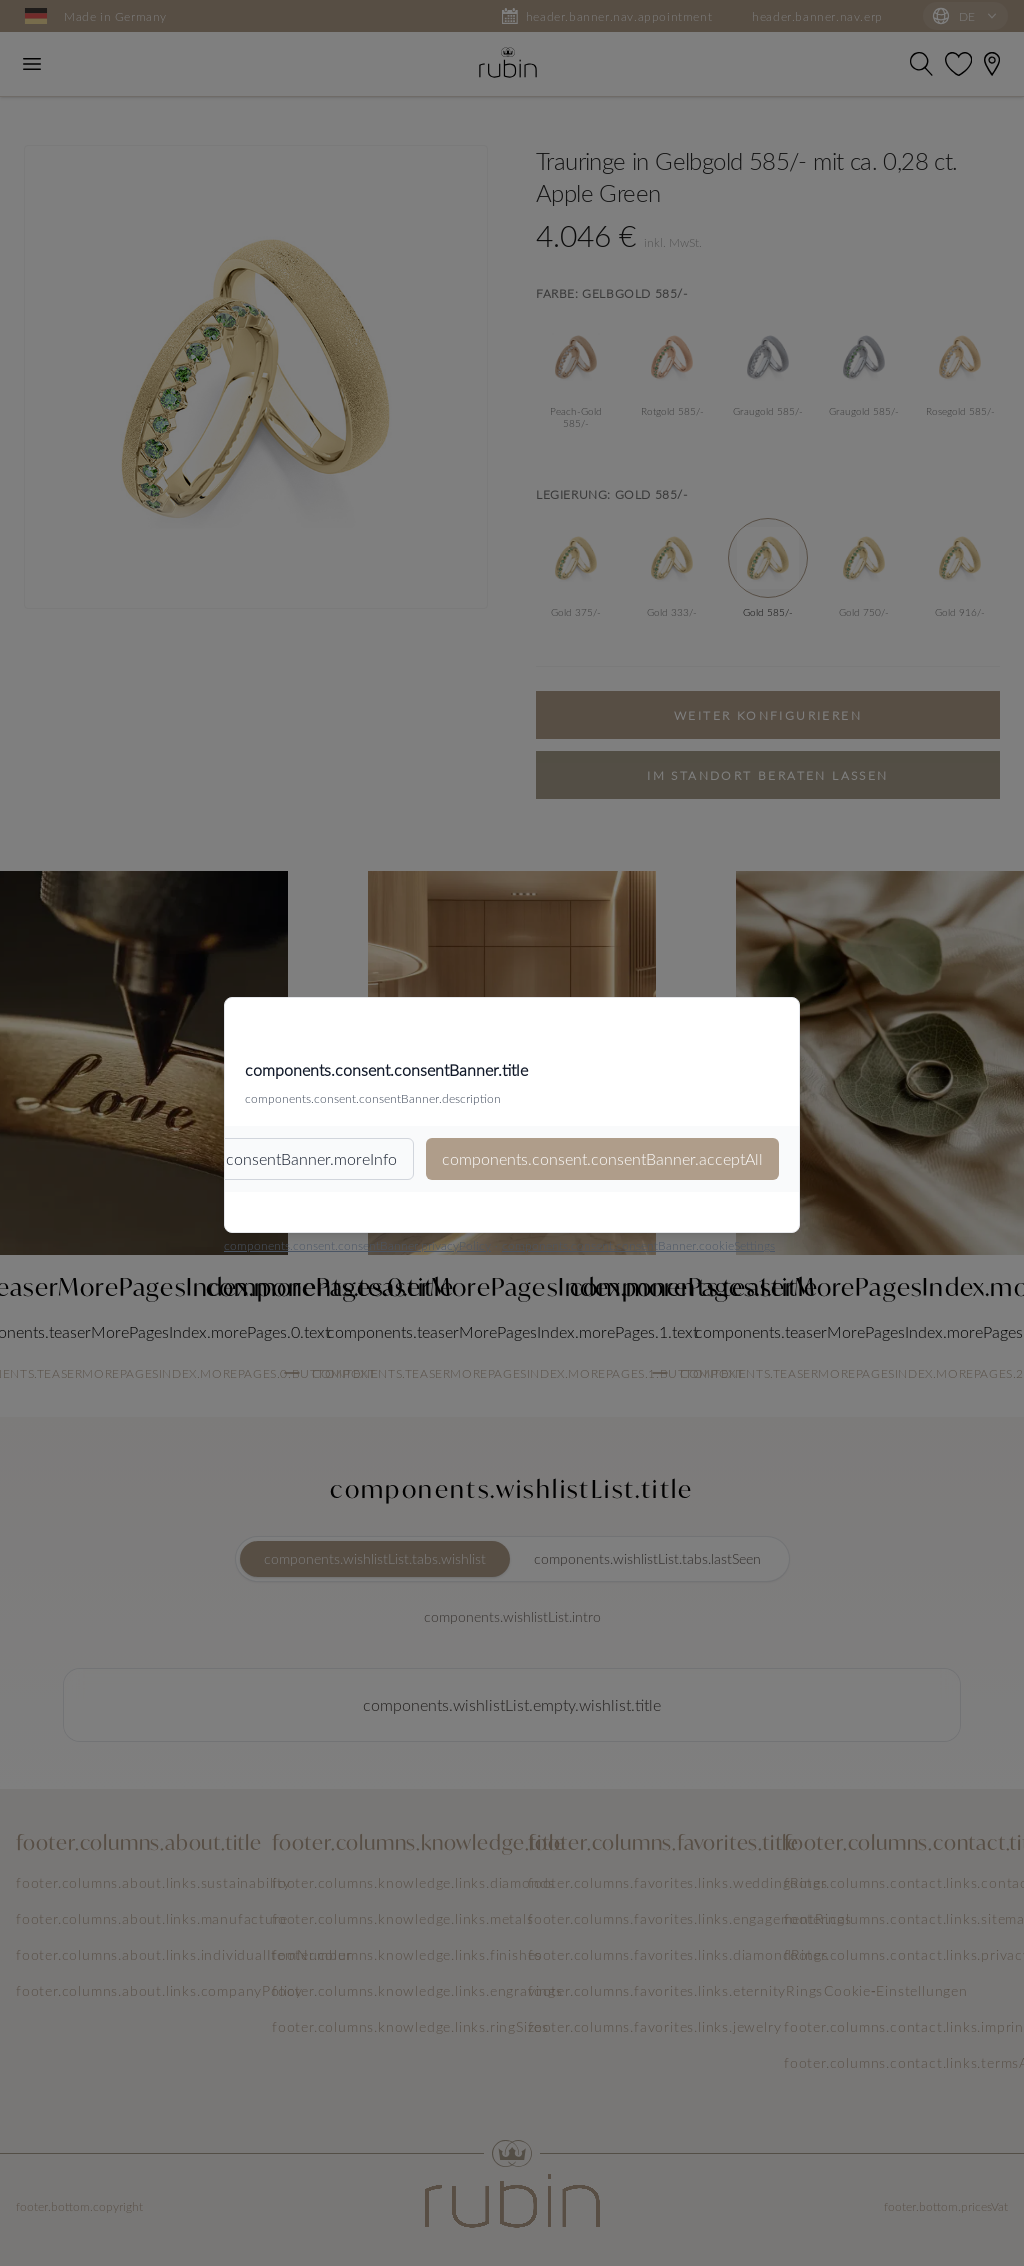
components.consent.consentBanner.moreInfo (237, 1158)
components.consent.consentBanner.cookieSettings (638, 1245)
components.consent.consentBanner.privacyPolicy (357, 1245)
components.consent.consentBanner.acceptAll (602, 1158)
